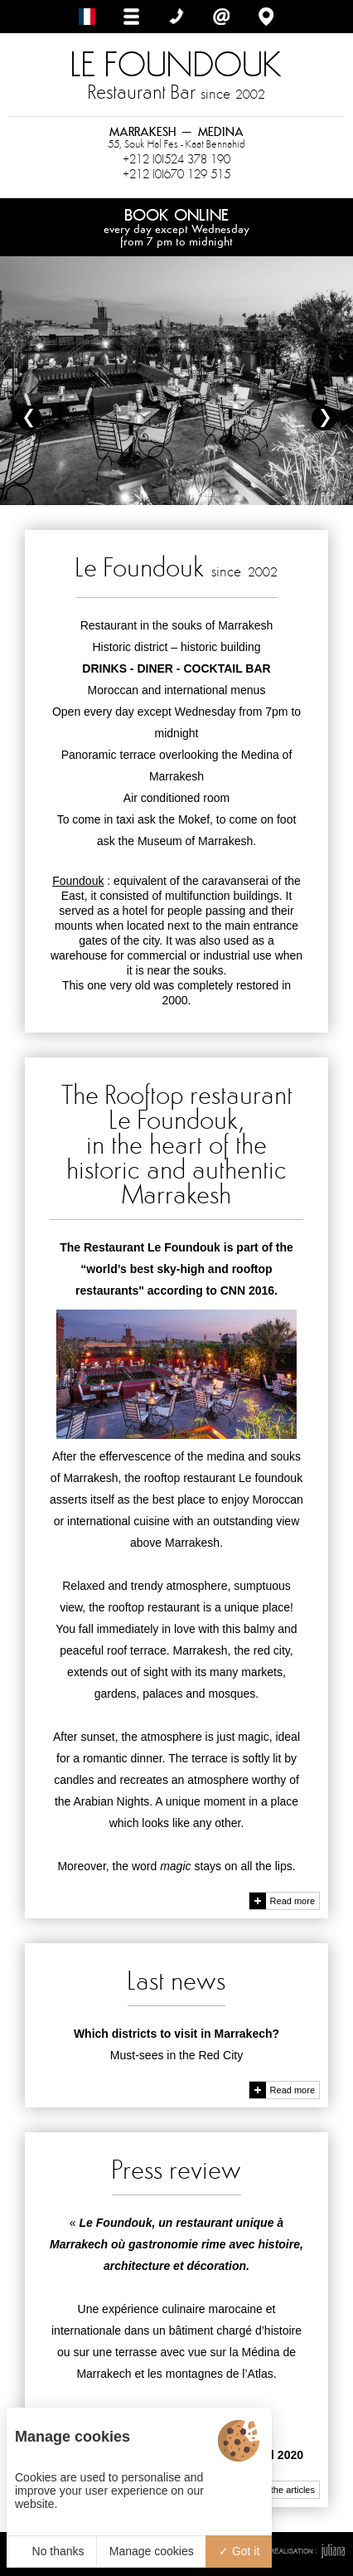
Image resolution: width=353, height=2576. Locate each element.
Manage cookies (151, 2551)
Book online (176, 226)
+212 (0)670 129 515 (176, 174)
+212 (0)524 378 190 (176, 159)
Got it (239, 2551)
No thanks (52, 2551)
